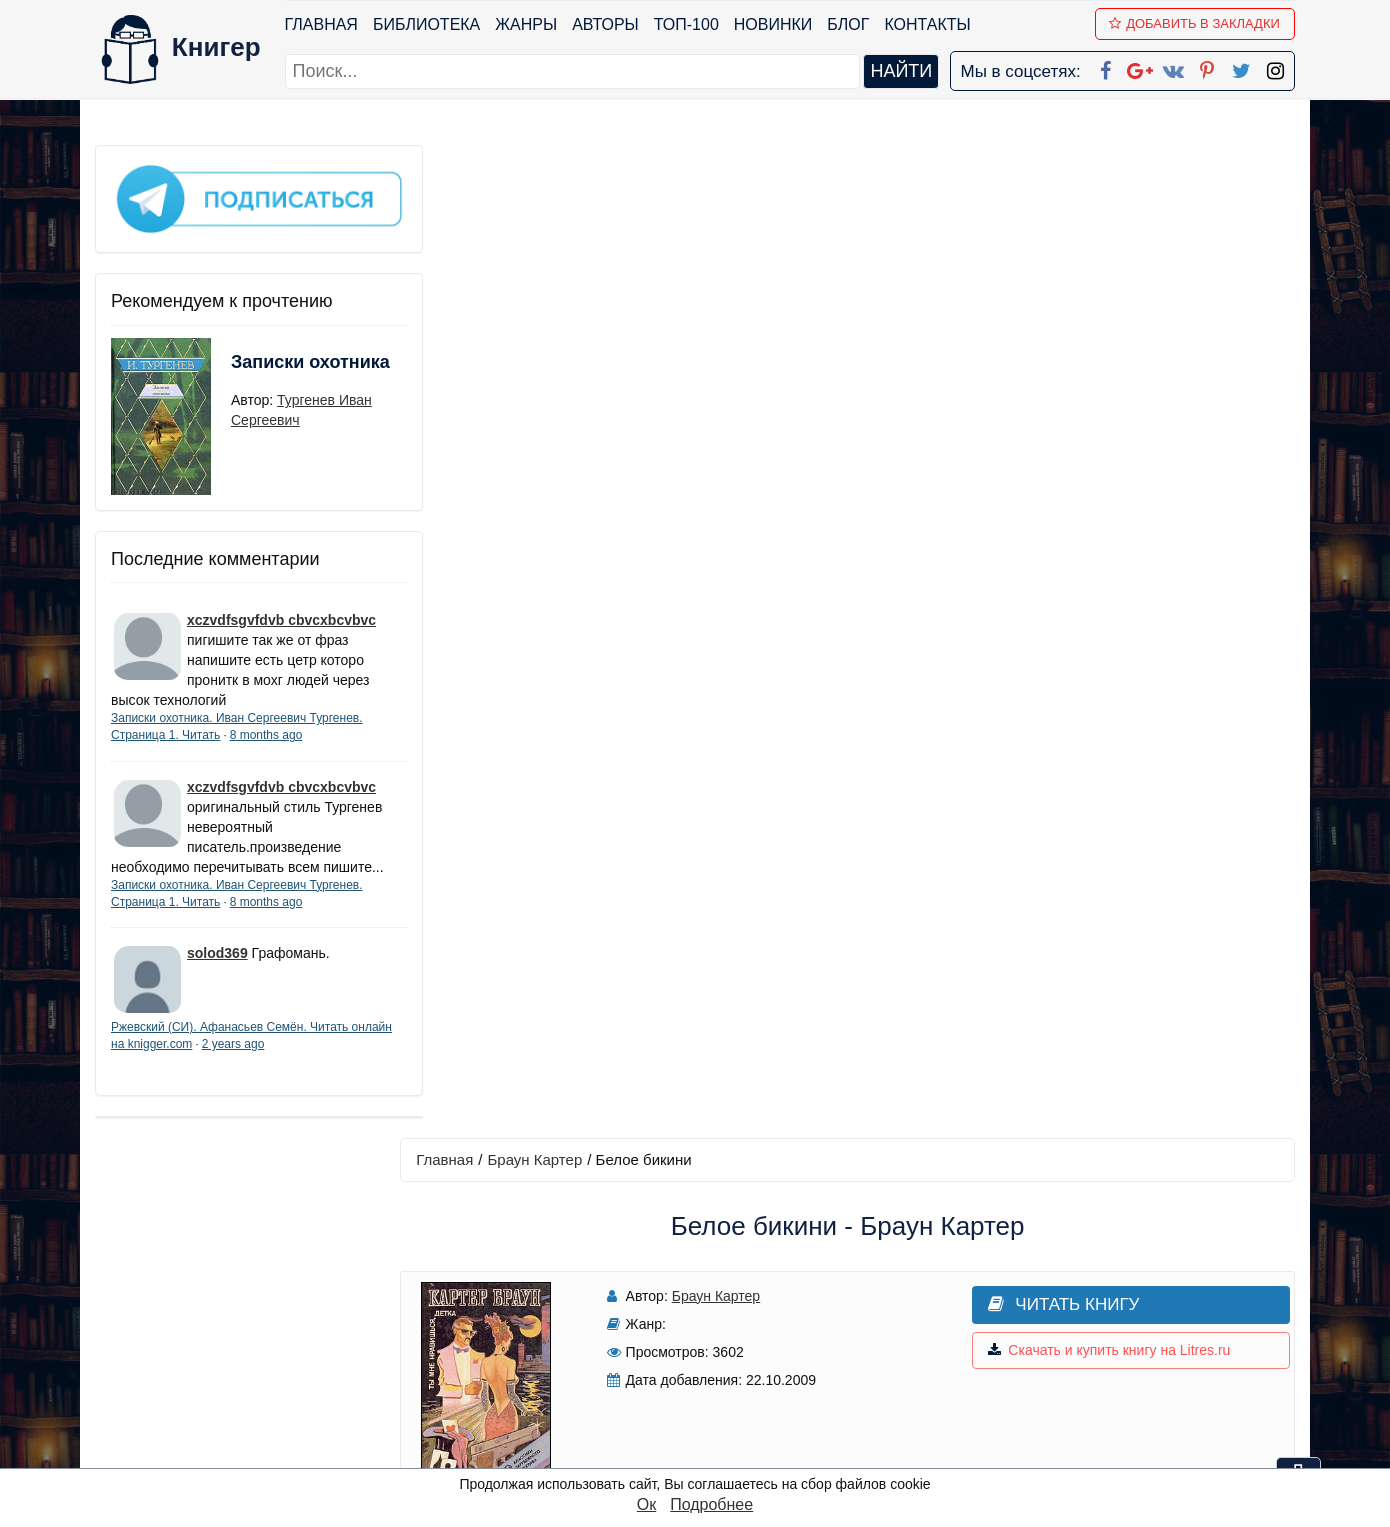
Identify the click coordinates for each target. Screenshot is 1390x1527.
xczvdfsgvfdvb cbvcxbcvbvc (281, 613)
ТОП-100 (686, 24)
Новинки (773, 24)
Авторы (606, 24)
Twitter (712, 1399)
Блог (849, 24)
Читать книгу (1017, 311)
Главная (321, 24)
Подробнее (711, 1504)
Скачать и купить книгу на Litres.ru (1063, 358)
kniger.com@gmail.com (1101, 1269)
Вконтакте (727, 1347)
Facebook (721, 1269)
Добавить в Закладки (1195, 23)
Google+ (722, 1295)
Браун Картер (544, 166)
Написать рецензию (853, 919)
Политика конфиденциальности (1089, 1295)
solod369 (217, 966)
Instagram (724, 1425)
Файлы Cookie (1023, 1321)
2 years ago (276, 1057)
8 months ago (266, 728)
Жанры (527, 24)
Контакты (928, 24)
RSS (704, 1451)
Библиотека (426, 24)
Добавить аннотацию (852, 800)
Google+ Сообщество (771, 1321)
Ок (646, 1504)
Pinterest (718, 1373)
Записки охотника (271, 367)
